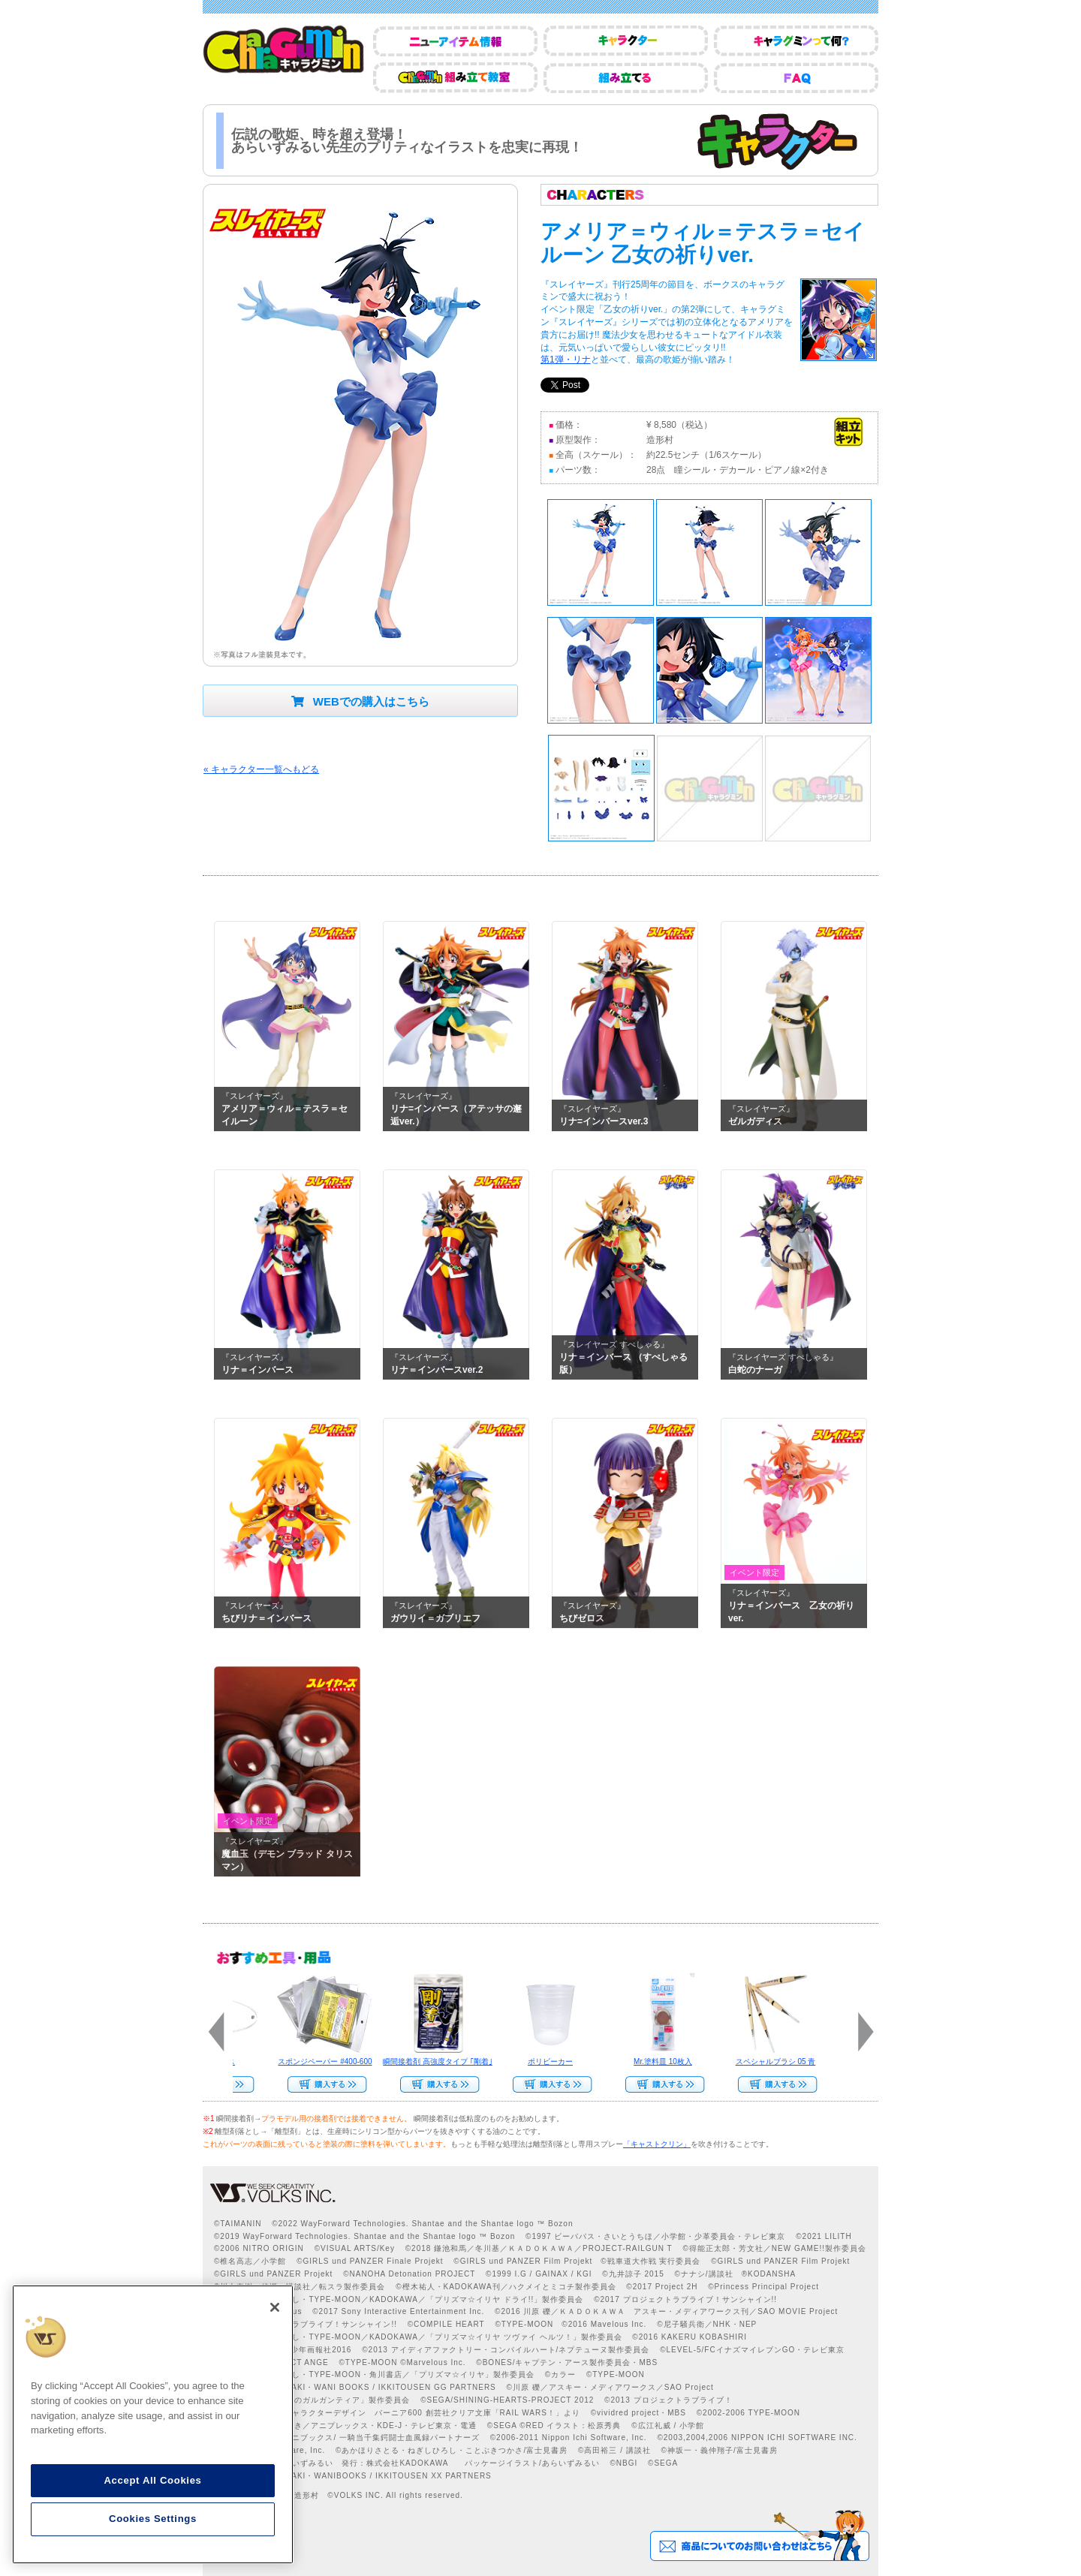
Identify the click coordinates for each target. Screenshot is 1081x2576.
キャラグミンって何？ (796, 41)
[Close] (274, 2307)
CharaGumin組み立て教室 (455, 77)
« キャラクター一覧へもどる (261, 769)
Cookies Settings (153, 2518)
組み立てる (626, 77)
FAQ (796, 77)
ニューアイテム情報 (455, 41)
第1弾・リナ (565, 359)
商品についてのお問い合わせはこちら (759, 2535)
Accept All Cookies (152, 2480)
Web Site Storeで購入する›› (320, 2084)
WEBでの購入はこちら (360, 701)
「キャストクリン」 (657, 2144)
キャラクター (626, 41)
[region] (153, 2424)
